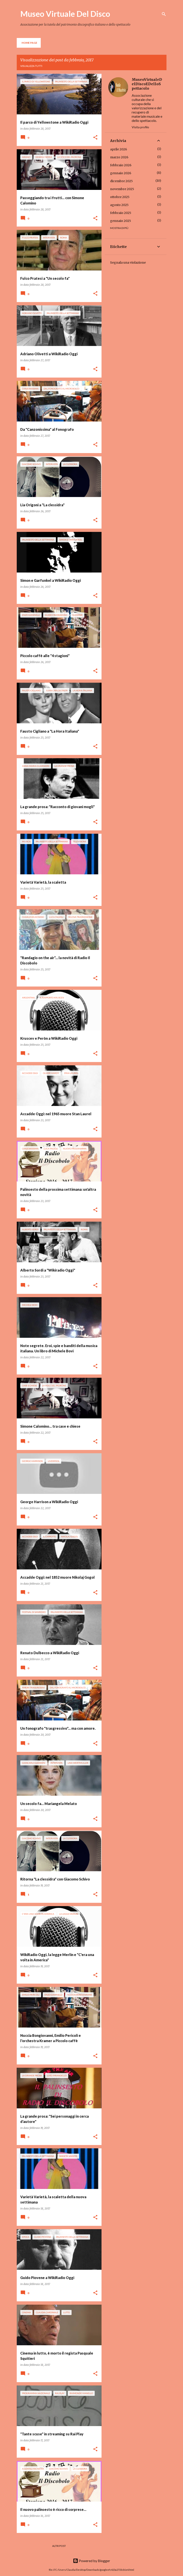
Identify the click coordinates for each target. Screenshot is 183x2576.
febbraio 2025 (120, 213)
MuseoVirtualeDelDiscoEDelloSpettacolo (147, 84)
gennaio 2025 (120, 221)
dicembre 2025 (121, 181)
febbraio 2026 (120, 165)
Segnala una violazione (128, 263)
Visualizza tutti (31, 66)
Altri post (59, 2546)
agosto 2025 (119, 205)
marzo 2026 (119, 157)
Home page (29, 42)
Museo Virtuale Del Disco (65, 14)
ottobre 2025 (119, 197)
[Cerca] (163, 14)
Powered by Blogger (91, 2561)
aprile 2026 (118, 149)
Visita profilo (140, 127)
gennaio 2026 (120, 173)
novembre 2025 (122, 189)
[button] (95, 138)
